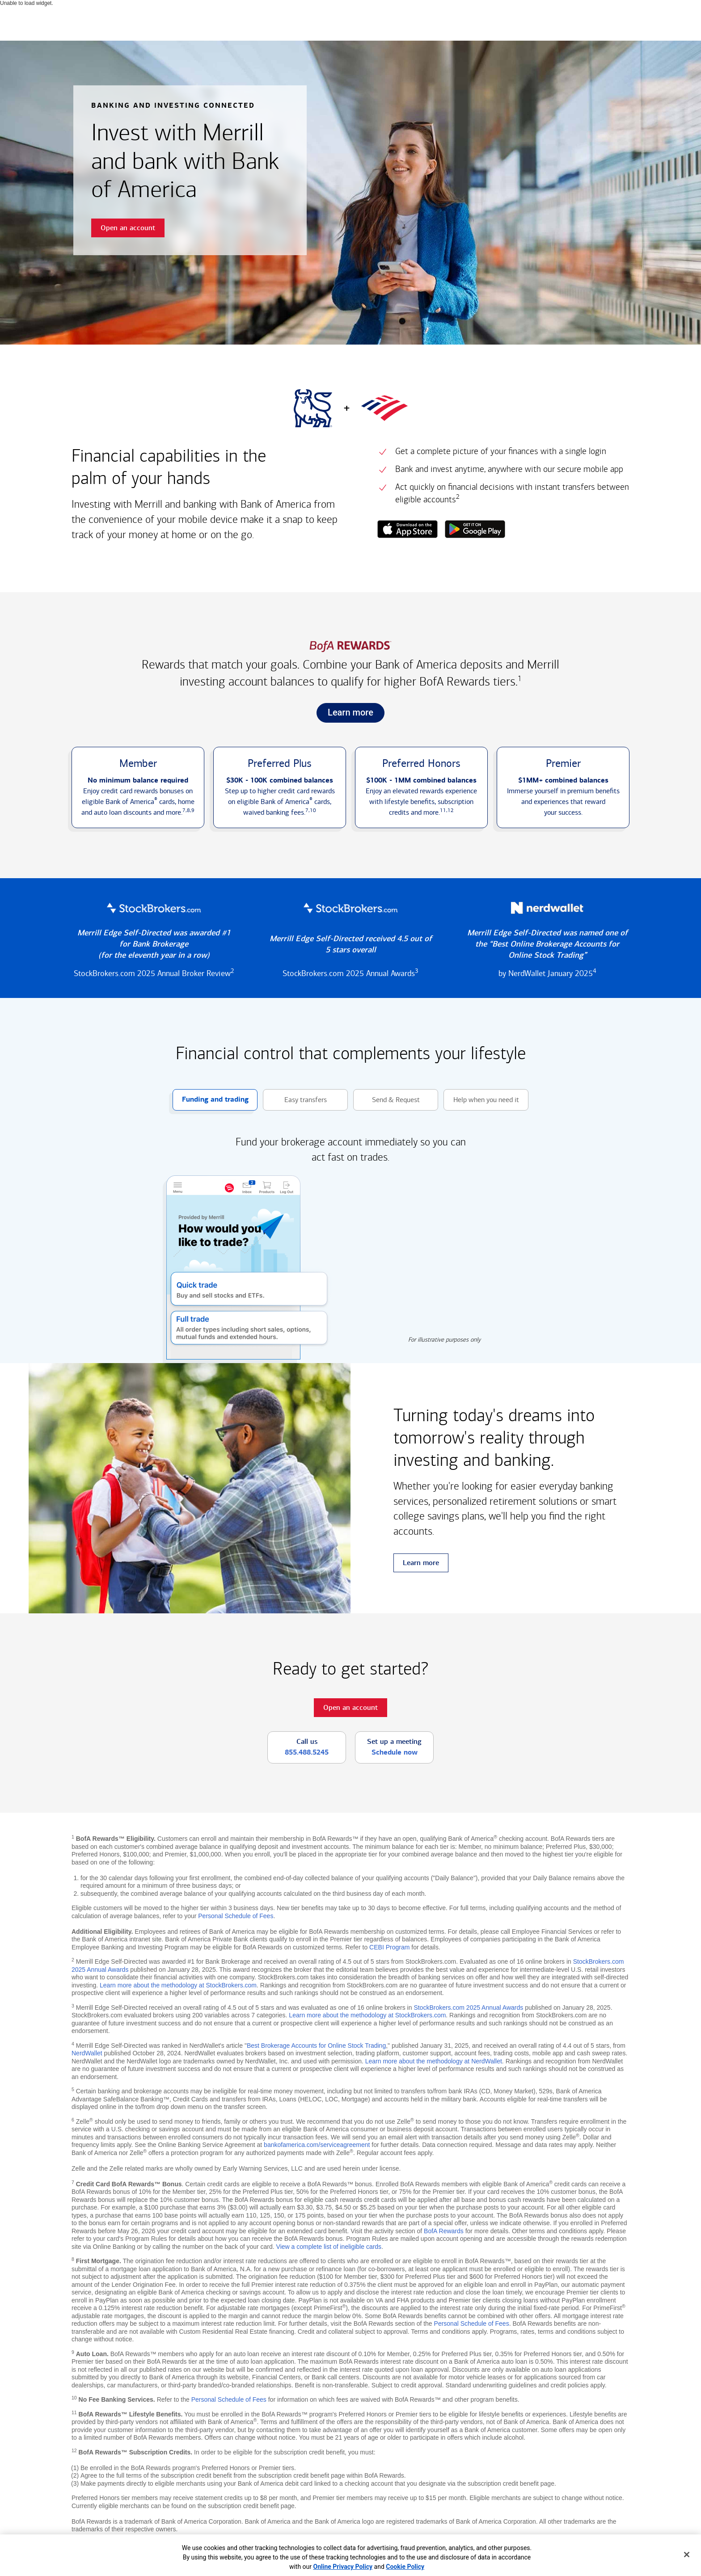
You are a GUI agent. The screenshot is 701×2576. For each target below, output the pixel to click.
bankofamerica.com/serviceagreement (317, 2144)
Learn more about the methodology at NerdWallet (433, 2061)
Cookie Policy (405, 2566)
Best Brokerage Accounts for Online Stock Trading (316, 2045)
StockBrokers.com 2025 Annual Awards (468, 2007)
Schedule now (395, 1752)
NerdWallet (87, 2053)
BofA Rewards (444, 2231)
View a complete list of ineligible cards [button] (329, 2246)
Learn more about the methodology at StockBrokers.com (178, 1985)
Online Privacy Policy (343, 2566)
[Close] (687, 2554)
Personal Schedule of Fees (235, 1915)
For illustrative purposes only (444, 1339)
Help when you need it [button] (481, 1100)
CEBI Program (389, 1947)
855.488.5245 (307, 1752)
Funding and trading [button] (211, 1100)
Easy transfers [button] (295, 1100)
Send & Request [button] (386, 1100)
